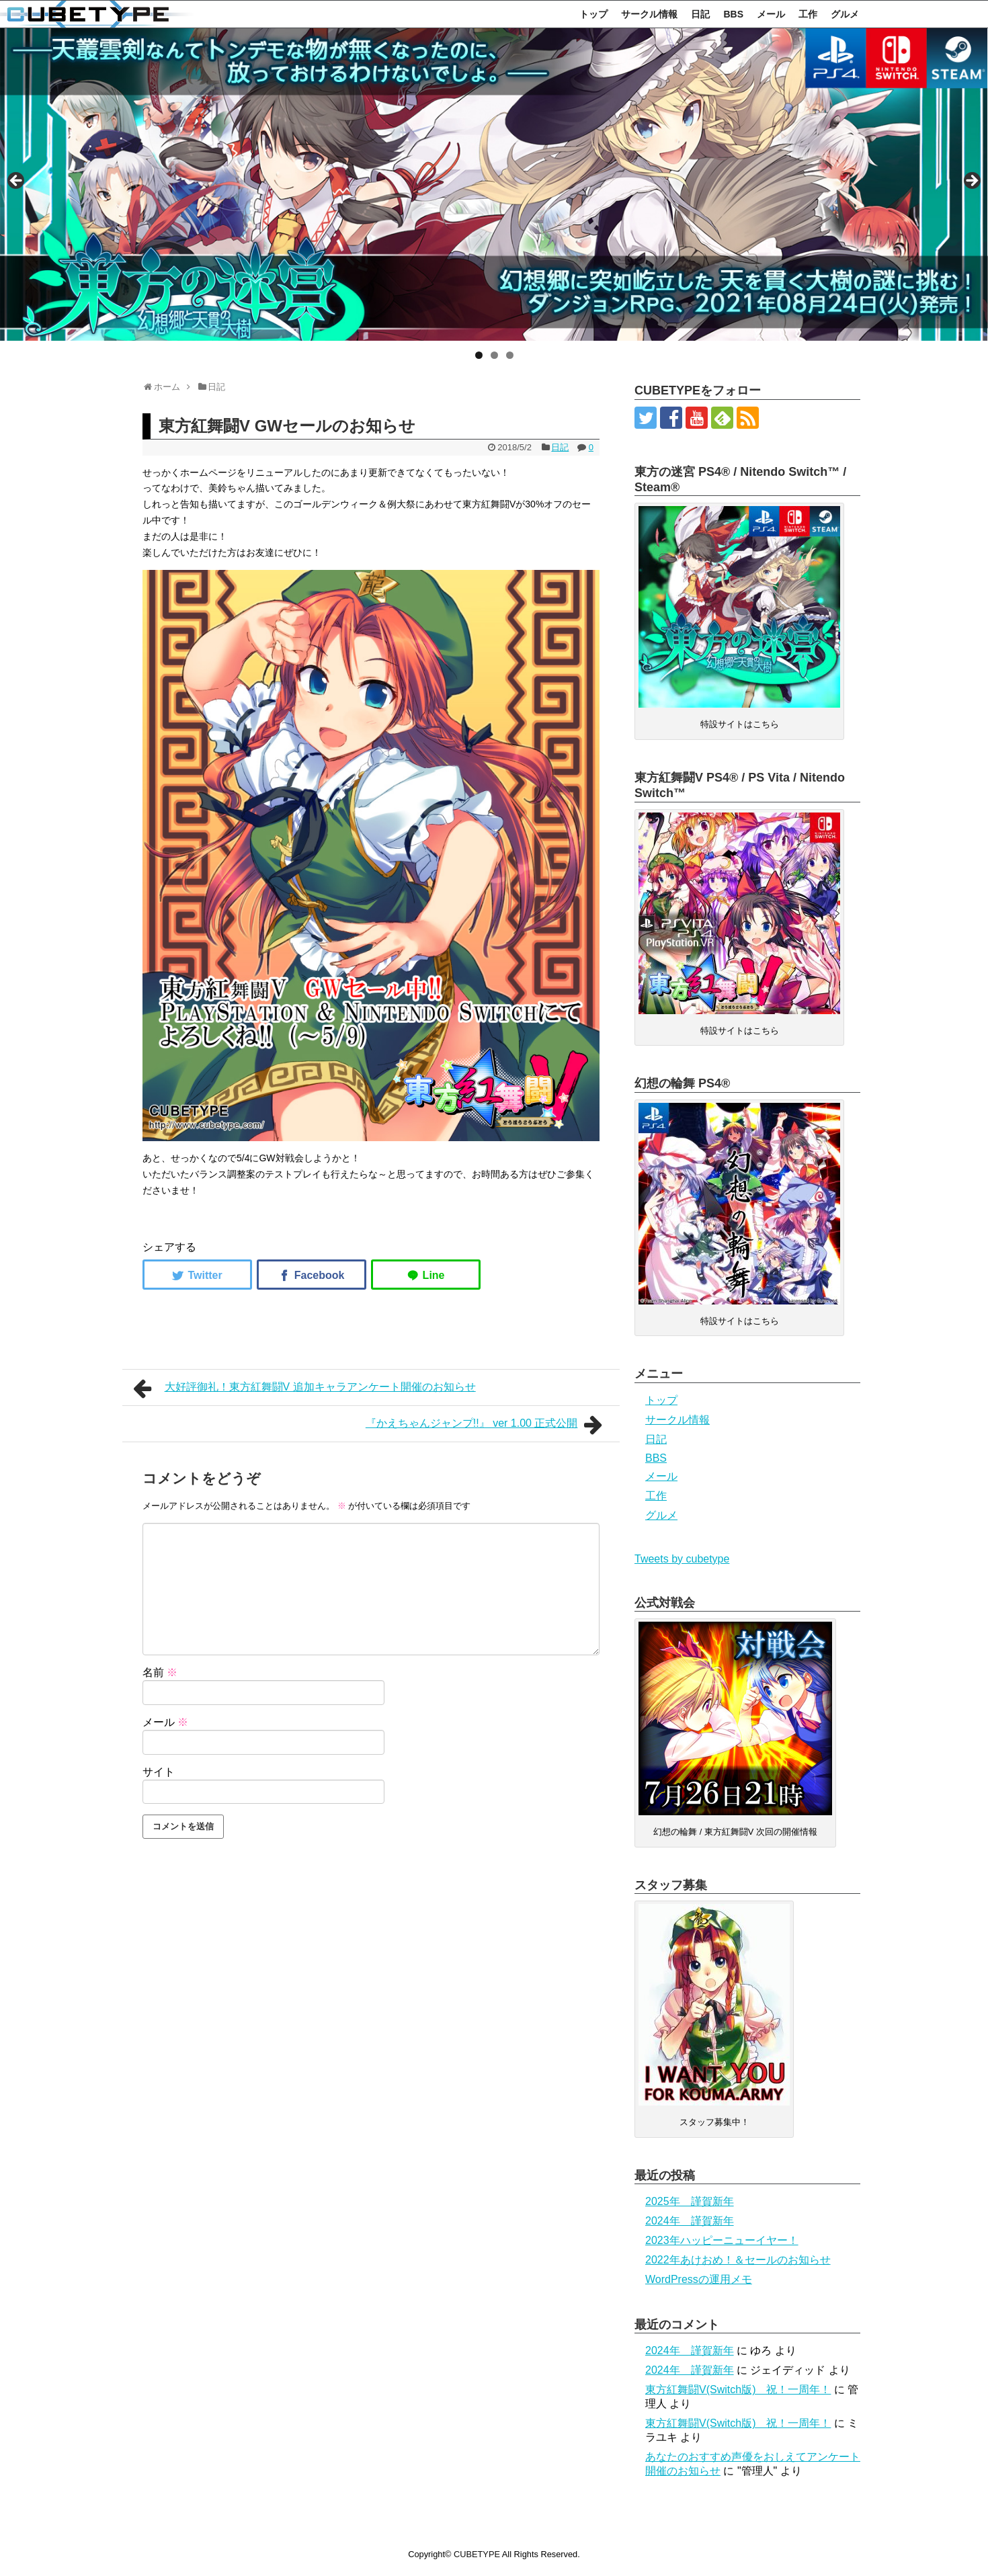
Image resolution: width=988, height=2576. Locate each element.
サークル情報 (649, 14)
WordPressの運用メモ (698, 2279)
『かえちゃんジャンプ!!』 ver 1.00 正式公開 (487, 1425)
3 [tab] (509, 355)
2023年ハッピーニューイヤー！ (721, 2240)
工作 (807, 14)
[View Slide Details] (494, 184)
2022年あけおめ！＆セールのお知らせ (738, 2260)
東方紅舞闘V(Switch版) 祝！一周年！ (738, 2389)
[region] (494, 184)
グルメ (845, 14)
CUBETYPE (477, 2554)
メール (771, 14)
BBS (733, 14)
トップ (593, 14)
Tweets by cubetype (681, 1559)
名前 (159, 1672)
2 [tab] (494, 355)
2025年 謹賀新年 (689, 2201)
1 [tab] (479, 355)
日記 (700, 14)
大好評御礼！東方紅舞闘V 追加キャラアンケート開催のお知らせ (304, 1388)
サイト (158, 1772)
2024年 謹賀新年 (689, 2221)
